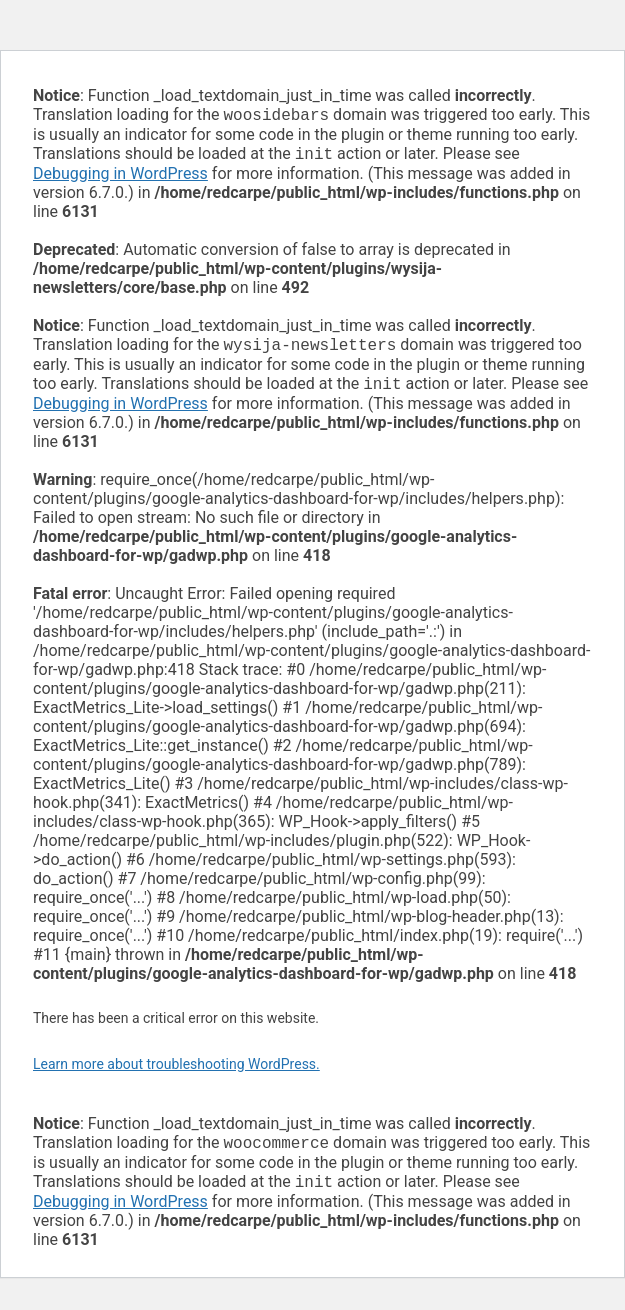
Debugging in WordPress (120, 177)
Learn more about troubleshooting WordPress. (176, 1072)
